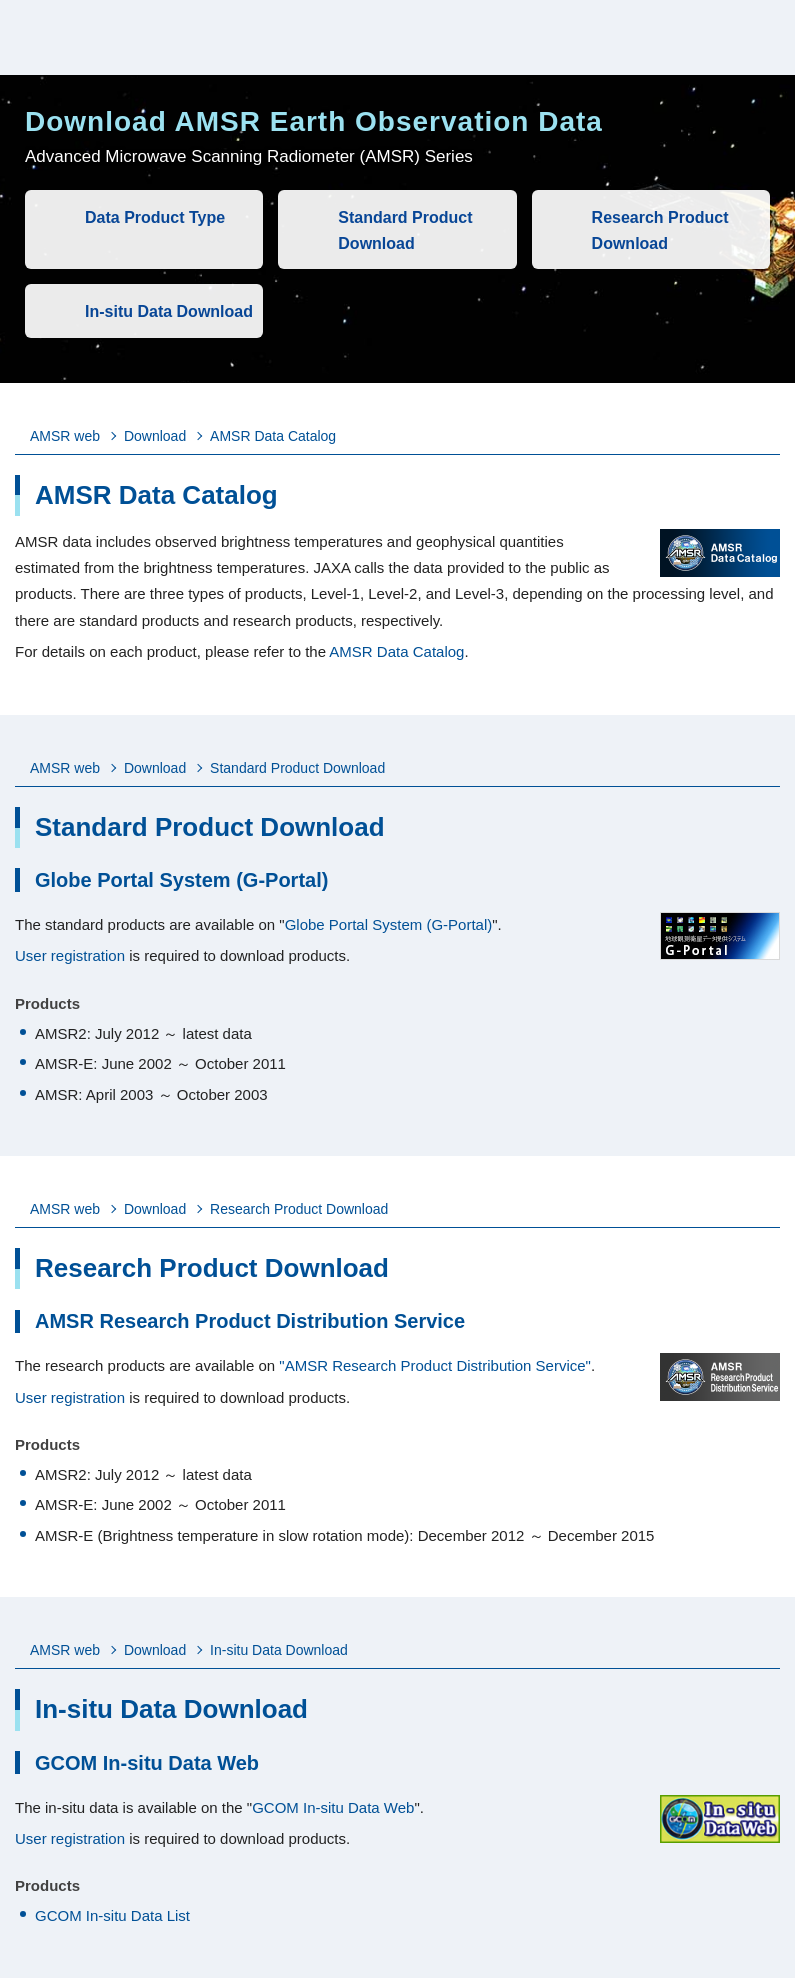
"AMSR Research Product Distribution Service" (435, 1365)
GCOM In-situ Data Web (333, 1807)
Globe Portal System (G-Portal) (389, 924)
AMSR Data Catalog (396, 651)
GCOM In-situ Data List (112, 1915)
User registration (70, 955)
